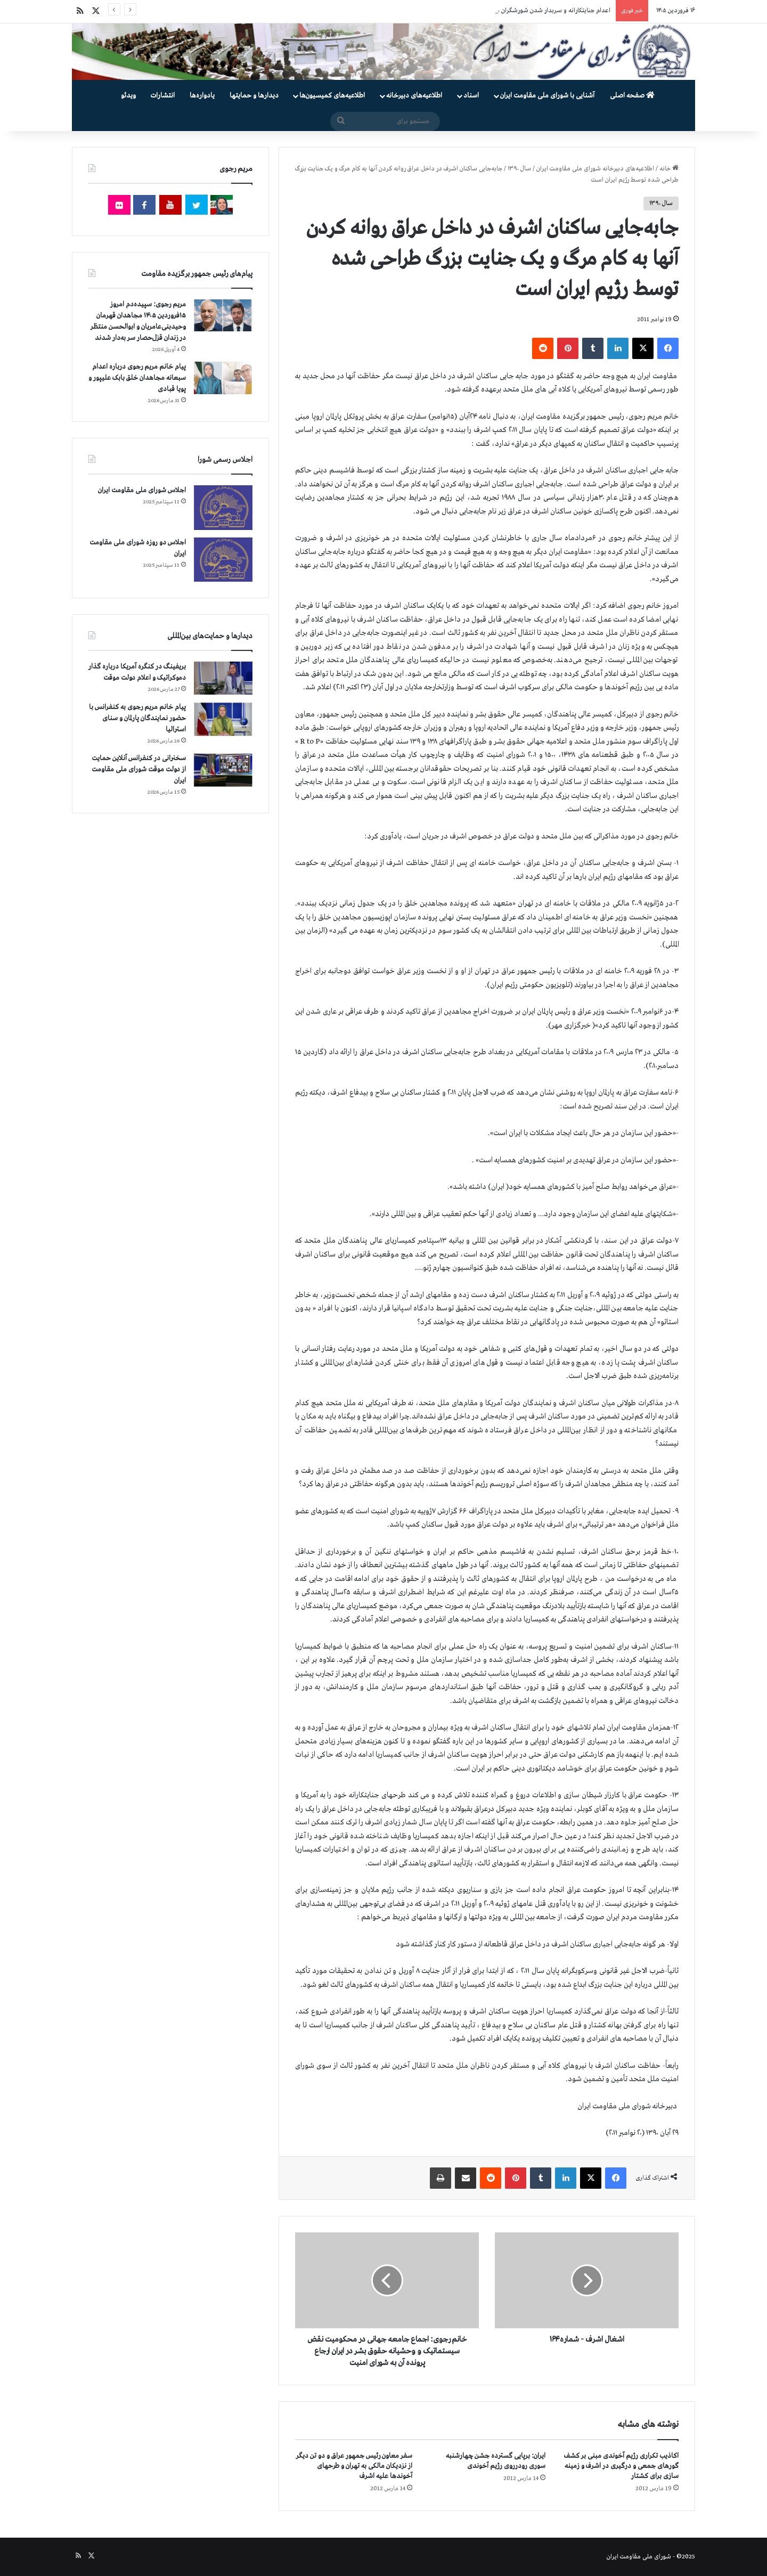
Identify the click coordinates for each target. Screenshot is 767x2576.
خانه (669, 169)
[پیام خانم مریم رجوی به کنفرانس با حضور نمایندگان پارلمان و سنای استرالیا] (223, 719)
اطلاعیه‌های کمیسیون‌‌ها (332, 95)
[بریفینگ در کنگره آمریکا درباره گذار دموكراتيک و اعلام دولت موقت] (223, 678)
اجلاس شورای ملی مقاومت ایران (142, 490)
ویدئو (128, 95)
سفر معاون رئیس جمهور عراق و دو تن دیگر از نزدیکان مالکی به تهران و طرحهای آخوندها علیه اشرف (354, 2466)
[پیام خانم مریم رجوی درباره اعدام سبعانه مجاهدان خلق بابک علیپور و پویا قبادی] (223, 378)
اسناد (471, 95)
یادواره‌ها (202, 95)
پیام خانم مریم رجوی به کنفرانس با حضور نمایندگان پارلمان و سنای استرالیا (137, 718)
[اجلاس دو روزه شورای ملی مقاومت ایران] (223, 559)
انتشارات (163, 95)
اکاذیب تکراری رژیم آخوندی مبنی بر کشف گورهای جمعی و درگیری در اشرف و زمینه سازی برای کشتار (621, 2466)
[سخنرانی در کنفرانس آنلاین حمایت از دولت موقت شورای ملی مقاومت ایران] (223, 770)
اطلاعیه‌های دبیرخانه (414, 95)
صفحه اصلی (632, 95)
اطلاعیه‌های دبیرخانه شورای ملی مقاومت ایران (595, 169)
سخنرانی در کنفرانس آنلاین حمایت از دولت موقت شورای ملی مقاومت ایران (139, 769)
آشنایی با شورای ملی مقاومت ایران (547, 95)
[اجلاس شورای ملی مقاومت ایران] (223, 507)
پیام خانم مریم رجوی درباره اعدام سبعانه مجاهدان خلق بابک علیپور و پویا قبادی (137, 378)
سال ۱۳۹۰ (519, 169)
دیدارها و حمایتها (254, 95)
